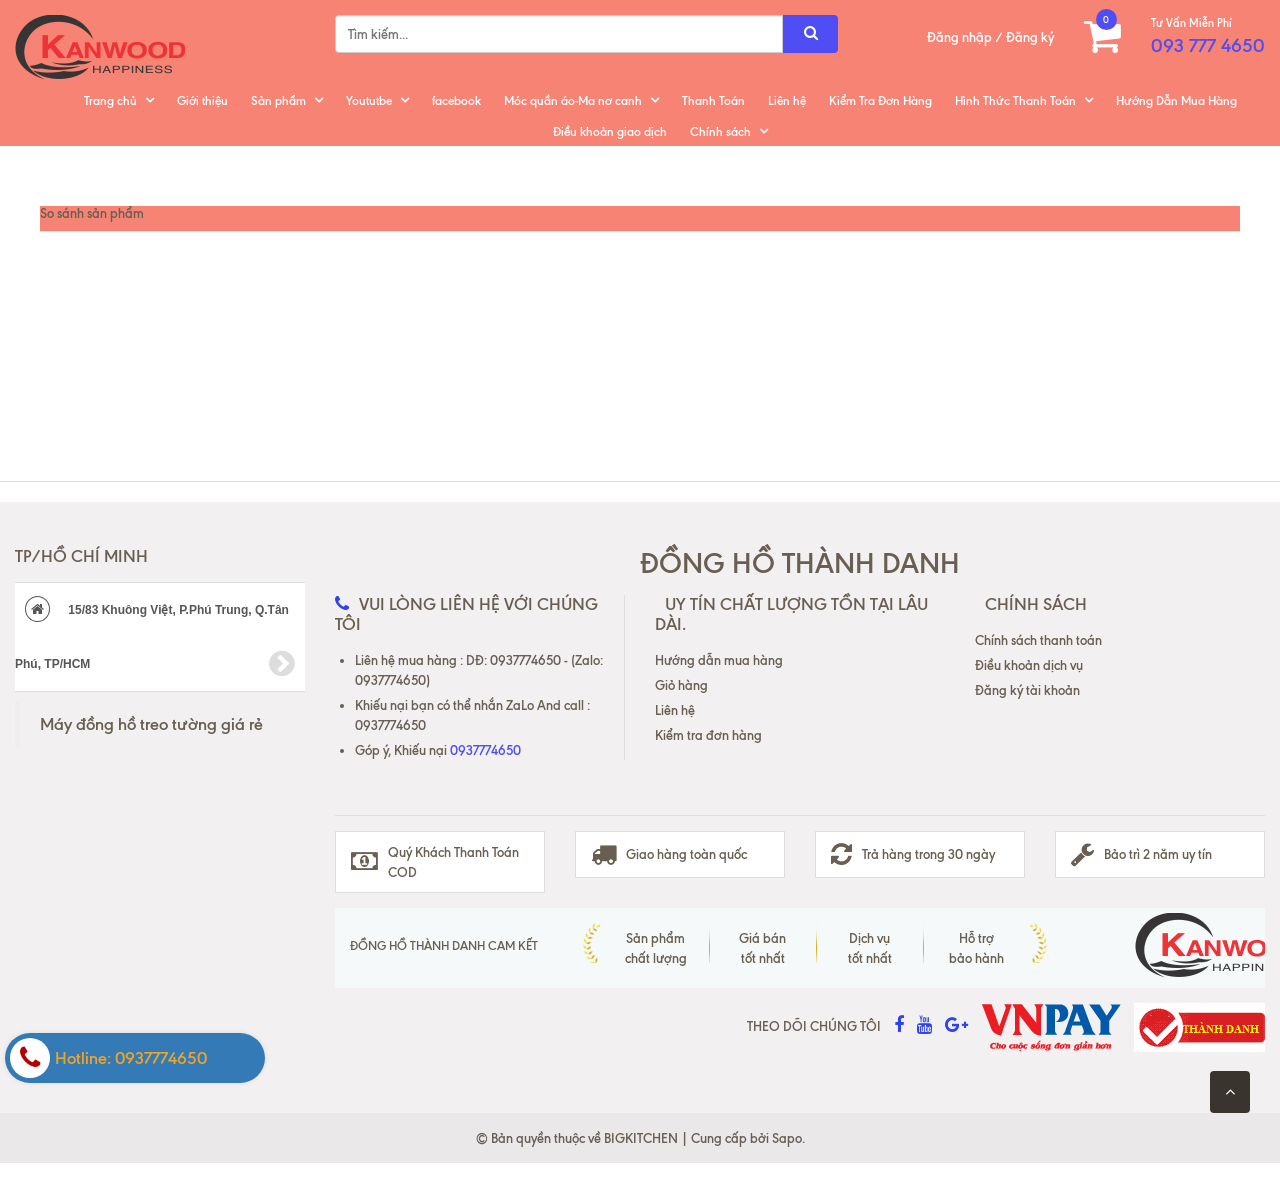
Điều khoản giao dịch (610, 131)
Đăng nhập (959, 37)
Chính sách (720, 131)
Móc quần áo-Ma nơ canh (573, 100)
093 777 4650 (1208, 45)
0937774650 (485, 750)
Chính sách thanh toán (1038, 640)
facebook (456, 100)
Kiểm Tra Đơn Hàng (880, 100)
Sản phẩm (278, 100)
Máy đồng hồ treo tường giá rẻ (151, 724)
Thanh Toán (713, 100)
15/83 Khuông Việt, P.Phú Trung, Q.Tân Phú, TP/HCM (155, 637)
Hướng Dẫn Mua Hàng (1176, 100)
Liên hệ (787, 100)
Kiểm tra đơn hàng (708, 735)
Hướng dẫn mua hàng (719, 660)
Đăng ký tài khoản (1027, 690)
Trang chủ (110, 100)
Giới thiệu (202, 100)
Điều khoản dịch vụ (1029, 665)
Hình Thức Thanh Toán (1015, 100)
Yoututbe (369, 100)
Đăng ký (1030, 37)
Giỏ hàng (681, 685)
